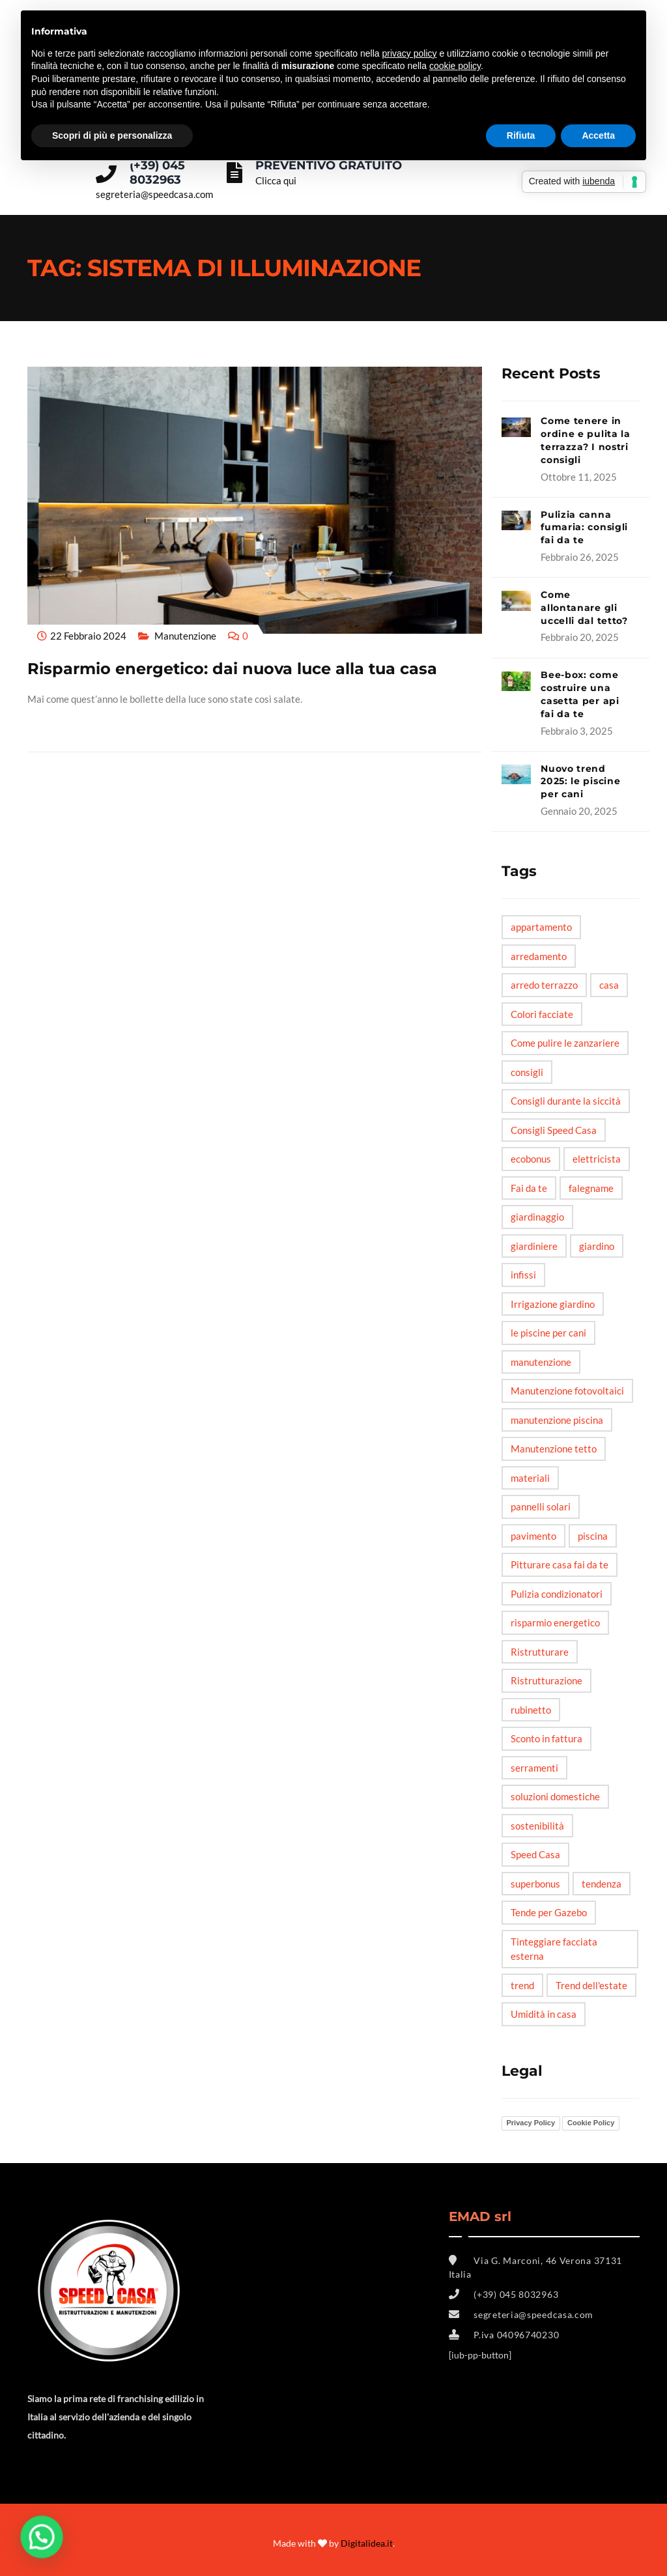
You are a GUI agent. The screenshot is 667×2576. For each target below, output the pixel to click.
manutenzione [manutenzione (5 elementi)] (541, 1362)
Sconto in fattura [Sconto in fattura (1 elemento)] (546, 1738)
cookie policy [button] (455, 66)
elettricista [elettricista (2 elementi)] (597, 1159)
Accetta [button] (598, 135)
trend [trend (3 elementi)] (522, 1985)
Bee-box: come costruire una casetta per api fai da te (580, 694)
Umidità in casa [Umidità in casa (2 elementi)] (543, 2014)
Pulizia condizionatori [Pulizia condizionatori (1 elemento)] (557, 1594)
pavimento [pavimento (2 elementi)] (533, 1536)
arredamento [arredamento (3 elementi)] (539, 956)
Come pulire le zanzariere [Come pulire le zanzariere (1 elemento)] (565, 1043)
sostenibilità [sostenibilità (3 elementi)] (537, 1826)
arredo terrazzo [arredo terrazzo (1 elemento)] (544, 985)
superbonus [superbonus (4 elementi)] (535, 1884)
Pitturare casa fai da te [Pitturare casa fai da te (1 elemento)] (559, 1564)
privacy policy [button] (409, 53)
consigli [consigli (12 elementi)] (527, 1072)
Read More (55, 722)
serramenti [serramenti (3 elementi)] (534, 1768)
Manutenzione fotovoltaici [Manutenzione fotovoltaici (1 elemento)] (567, 1390)
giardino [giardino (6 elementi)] (596, 1246)
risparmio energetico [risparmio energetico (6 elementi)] (555, 1622)
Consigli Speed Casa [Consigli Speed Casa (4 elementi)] (554, 1130)
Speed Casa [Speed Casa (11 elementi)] (535, 1854)
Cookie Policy (590, 2123)
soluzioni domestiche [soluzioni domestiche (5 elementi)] (555, 1796)
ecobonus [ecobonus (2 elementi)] (531, 1159)
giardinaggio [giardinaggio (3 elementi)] (537, 1217)
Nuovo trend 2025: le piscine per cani (580, 781)
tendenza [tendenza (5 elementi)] (601, 1884)
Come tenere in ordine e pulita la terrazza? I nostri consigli (586, 440)
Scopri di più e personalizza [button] (112, 135)
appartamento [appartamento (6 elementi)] (541, 927)
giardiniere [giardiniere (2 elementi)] (534, 1246)
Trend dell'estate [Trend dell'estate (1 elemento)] (591, 1985)
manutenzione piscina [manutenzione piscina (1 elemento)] (557, 1420)
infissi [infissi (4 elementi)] (523, 1275)
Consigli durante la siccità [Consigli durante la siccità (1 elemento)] (566, 1101)
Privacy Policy (531, 2123)
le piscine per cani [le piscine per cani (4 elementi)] (548, 1332)
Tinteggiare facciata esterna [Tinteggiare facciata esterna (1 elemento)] (554, 1949)
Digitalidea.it (367, 2543)
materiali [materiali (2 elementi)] (530, 1478)
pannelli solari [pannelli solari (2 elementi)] (541, 1506)
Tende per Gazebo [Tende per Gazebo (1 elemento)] (549, 1912)
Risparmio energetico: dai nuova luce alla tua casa (232, 668)
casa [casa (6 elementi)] (609, 985)
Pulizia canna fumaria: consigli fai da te (584, 527)
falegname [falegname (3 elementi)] (591, 1188)
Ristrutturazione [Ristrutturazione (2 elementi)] (546, 1680)
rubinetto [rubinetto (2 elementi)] (531, 1710)
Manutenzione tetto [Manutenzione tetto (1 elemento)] (554, 1448)
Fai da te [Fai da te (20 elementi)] (529, 1188)
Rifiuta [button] (521, 135)
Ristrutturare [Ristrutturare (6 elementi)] (540, 1652)
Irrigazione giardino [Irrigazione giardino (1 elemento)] (553, 1304)
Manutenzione (185, 636)
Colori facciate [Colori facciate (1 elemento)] (542, 1014)
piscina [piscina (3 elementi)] (593, 1536)
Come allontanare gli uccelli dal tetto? (584, 608)
